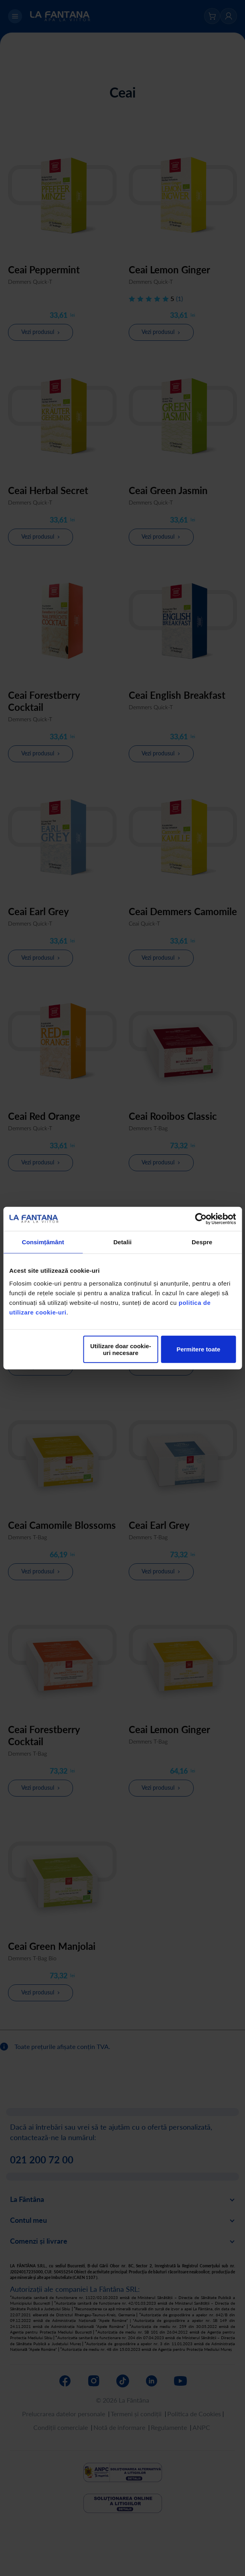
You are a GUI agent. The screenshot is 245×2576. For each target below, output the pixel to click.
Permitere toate (198, 1349)
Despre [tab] (202, 1242)
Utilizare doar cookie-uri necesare (120, 1349)
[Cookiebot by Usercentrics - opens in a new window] (201, 1219)
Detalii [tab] (122, 1242)
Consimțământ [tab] (43, 1242)
